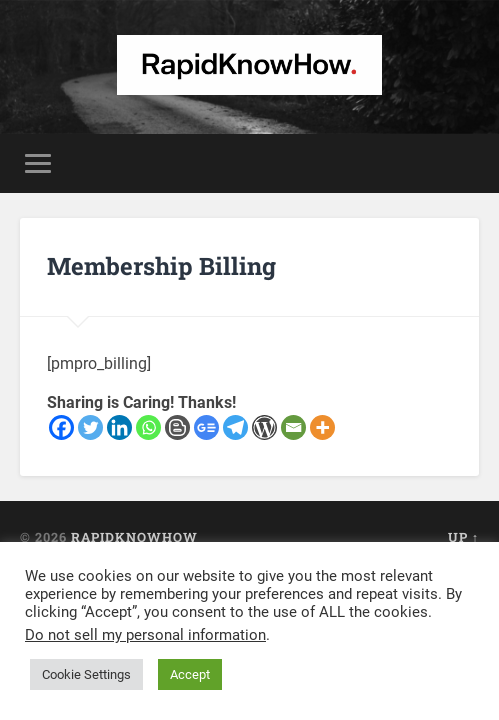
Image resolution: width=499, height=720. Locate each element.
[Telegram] (235, 427)
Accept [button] (190, 674)
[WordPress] (264, 427)
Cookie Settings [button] (86, 674)
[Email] (293, 427)
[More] (322, 427)
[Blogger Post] (177, 427)
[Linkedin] (119, 427)
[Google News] (206, 427)
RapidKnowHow (134, 537)
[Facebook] (61, 427)
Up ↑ (463, 537)
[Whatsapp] (148, 427)
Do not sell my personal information (145, 635)
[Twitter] (90, 427)
